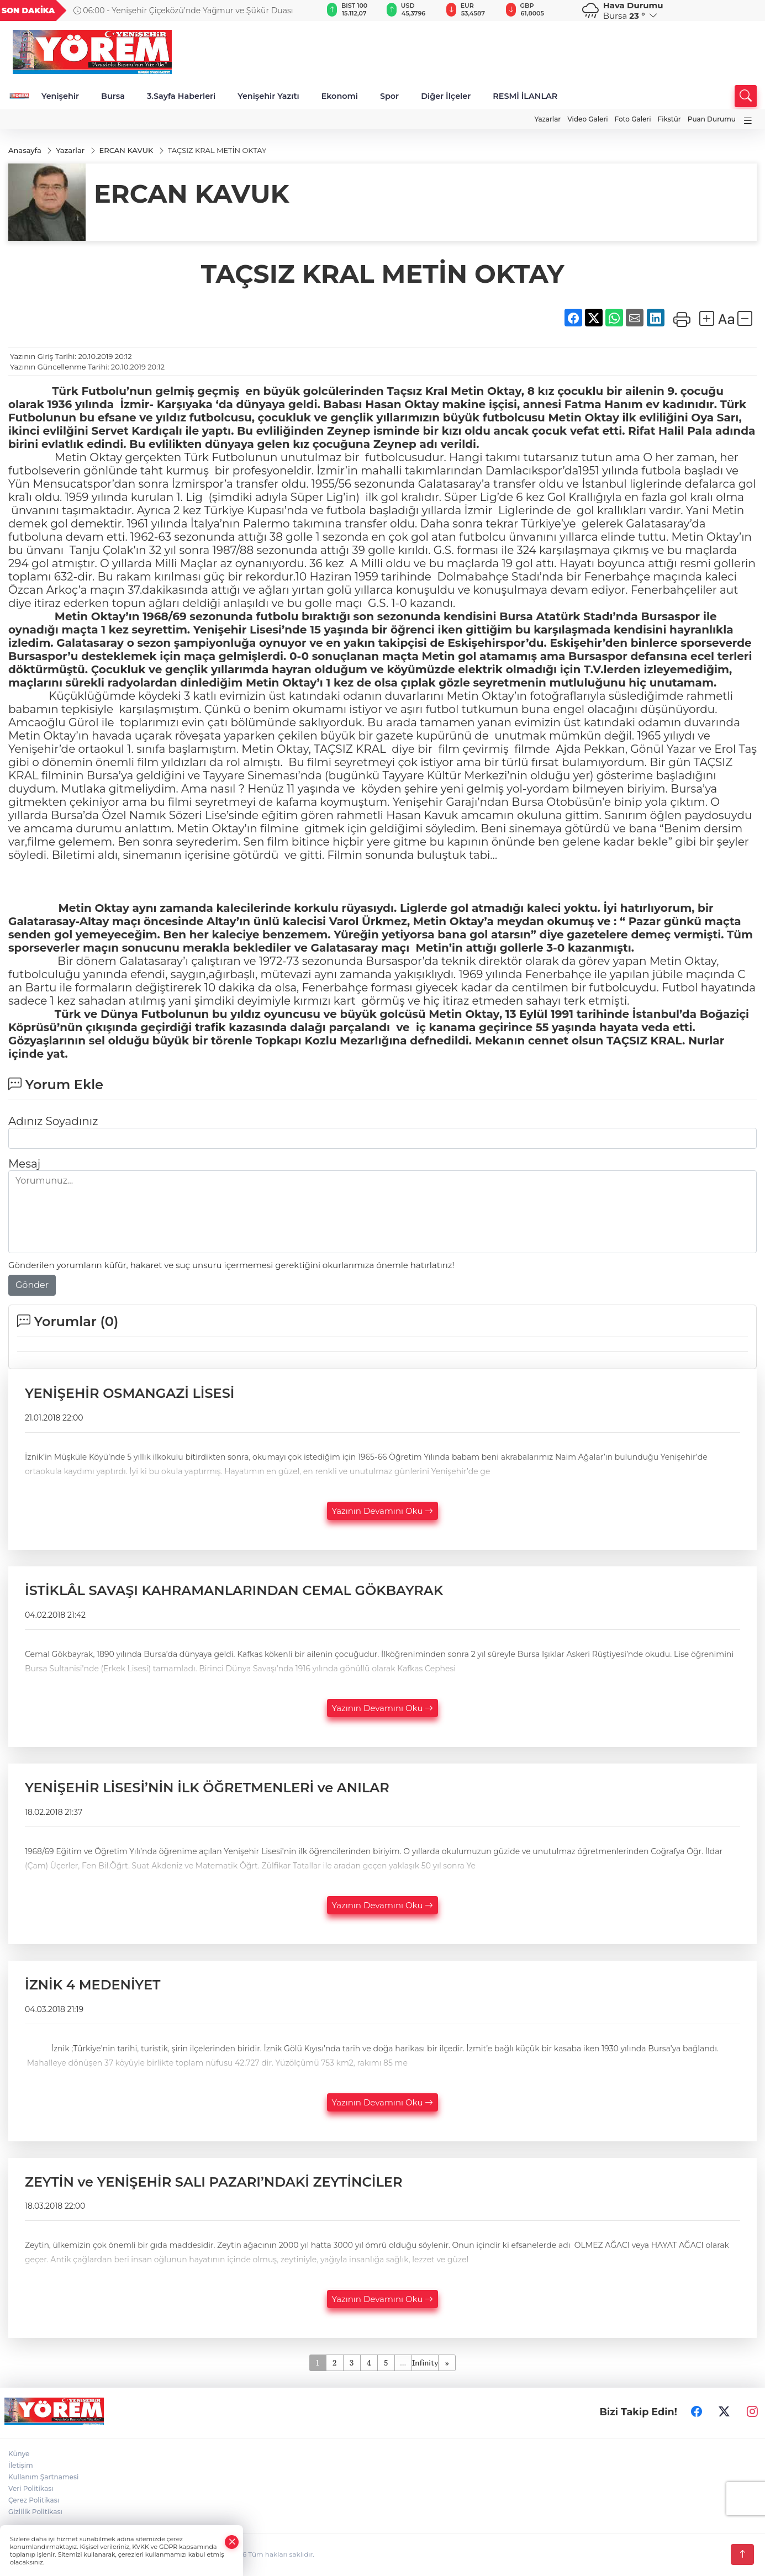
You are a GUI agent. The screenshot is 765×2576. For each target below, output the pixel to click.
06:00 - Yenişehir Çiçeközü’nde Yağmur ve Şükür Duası (183, 10)
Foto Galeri (633, 119)
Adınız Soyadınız (53, 1121)
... (403, 2363)
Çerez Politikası (33, 2500)
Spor (389, 96)
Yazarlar (547, 119)
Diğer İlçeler (446, 96)
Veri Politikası (31, 2489)
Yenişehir (60, 96)
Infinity (425, 2363)
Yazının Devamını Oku (383, 1511)
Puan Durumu (712, 119)
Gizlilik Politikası (35, 2512)
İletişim (20, 2466)
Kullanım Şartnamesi (43, 2477)
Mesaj (24, 1164)
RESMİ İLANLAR (525, 96)
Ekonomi (339, 96)
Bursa (113, 96)
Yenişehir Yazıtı (268, 96)
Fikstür (669, 119)
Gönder (32, 1285)
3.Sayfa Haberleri (181, 96)
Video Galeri (587, 119)
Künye (18, 2454)
